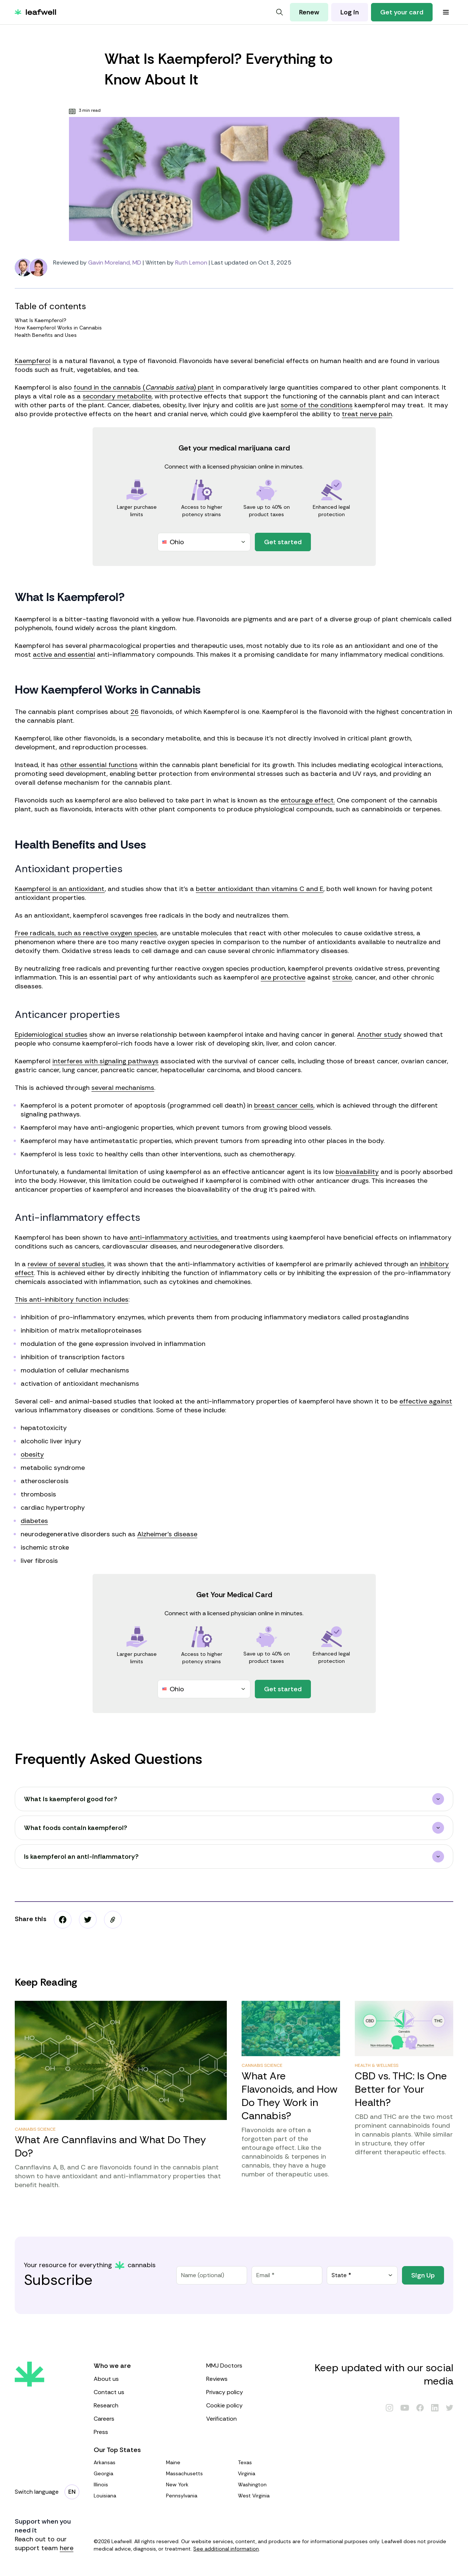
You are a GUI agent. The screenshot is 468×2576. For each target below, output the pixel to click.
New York (199, 2484)
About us (142, 2379)
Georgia (127, 2473)
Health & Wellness (376, 2065)
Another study (379, 1034)
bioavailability (357, 1171)
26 (135, 711)
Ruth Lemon (191, 262)
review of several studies (66, 1264)
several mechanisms (122, 1087)
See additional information (226, 2548)
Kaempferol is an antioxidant (60, 888)
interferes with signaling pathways (105, 1061)
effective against (425, 1401)
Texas (271, 2462)
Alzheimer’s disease (167, 1534)
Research (142, 2405)
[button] (113, 1919)
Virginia (271, 2473)
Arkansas (127, 2462)
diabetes (34, 1520)
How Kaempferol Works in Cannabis (232, 327)
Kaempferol (33, 360)
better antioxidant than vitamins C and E (259, 888)
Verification (255, 2419)
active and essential (64, 654)
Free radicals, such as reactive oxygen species (86, 933)
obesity (32, 1454)
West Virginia (271, 2495)
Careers (142, 2419)
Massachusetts (199, 2473)
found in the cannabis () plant (144, 387)
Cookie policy (255, 2405)
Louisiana (127, 2495)
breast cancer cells (283, 1105)
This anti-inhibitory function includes (71, 1299)
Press (142, 2432)
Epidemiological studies (51, 1034)
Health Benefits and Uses (232, 335)
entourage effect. (308, 800)
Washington (271, 2484)
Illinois (127, 2484)
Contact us (142, 2392)
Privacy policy (255, 2392)
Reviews (255, 2379)
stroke (342, 977)
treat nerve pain (367, 414)
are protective (283, 977)
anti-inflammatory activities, (175, 1237)
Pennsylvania (199, 2495)
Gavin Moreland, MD (114, 262)
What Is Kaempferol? (232, 320)
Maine (199, 2462)
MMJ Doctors (255, 2365)
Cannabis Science (35, 2129)
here (66, 2548)
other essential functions (99, 764)
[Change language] (72, 2492)
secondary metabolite (117, 396)
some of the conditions (317, 405)
